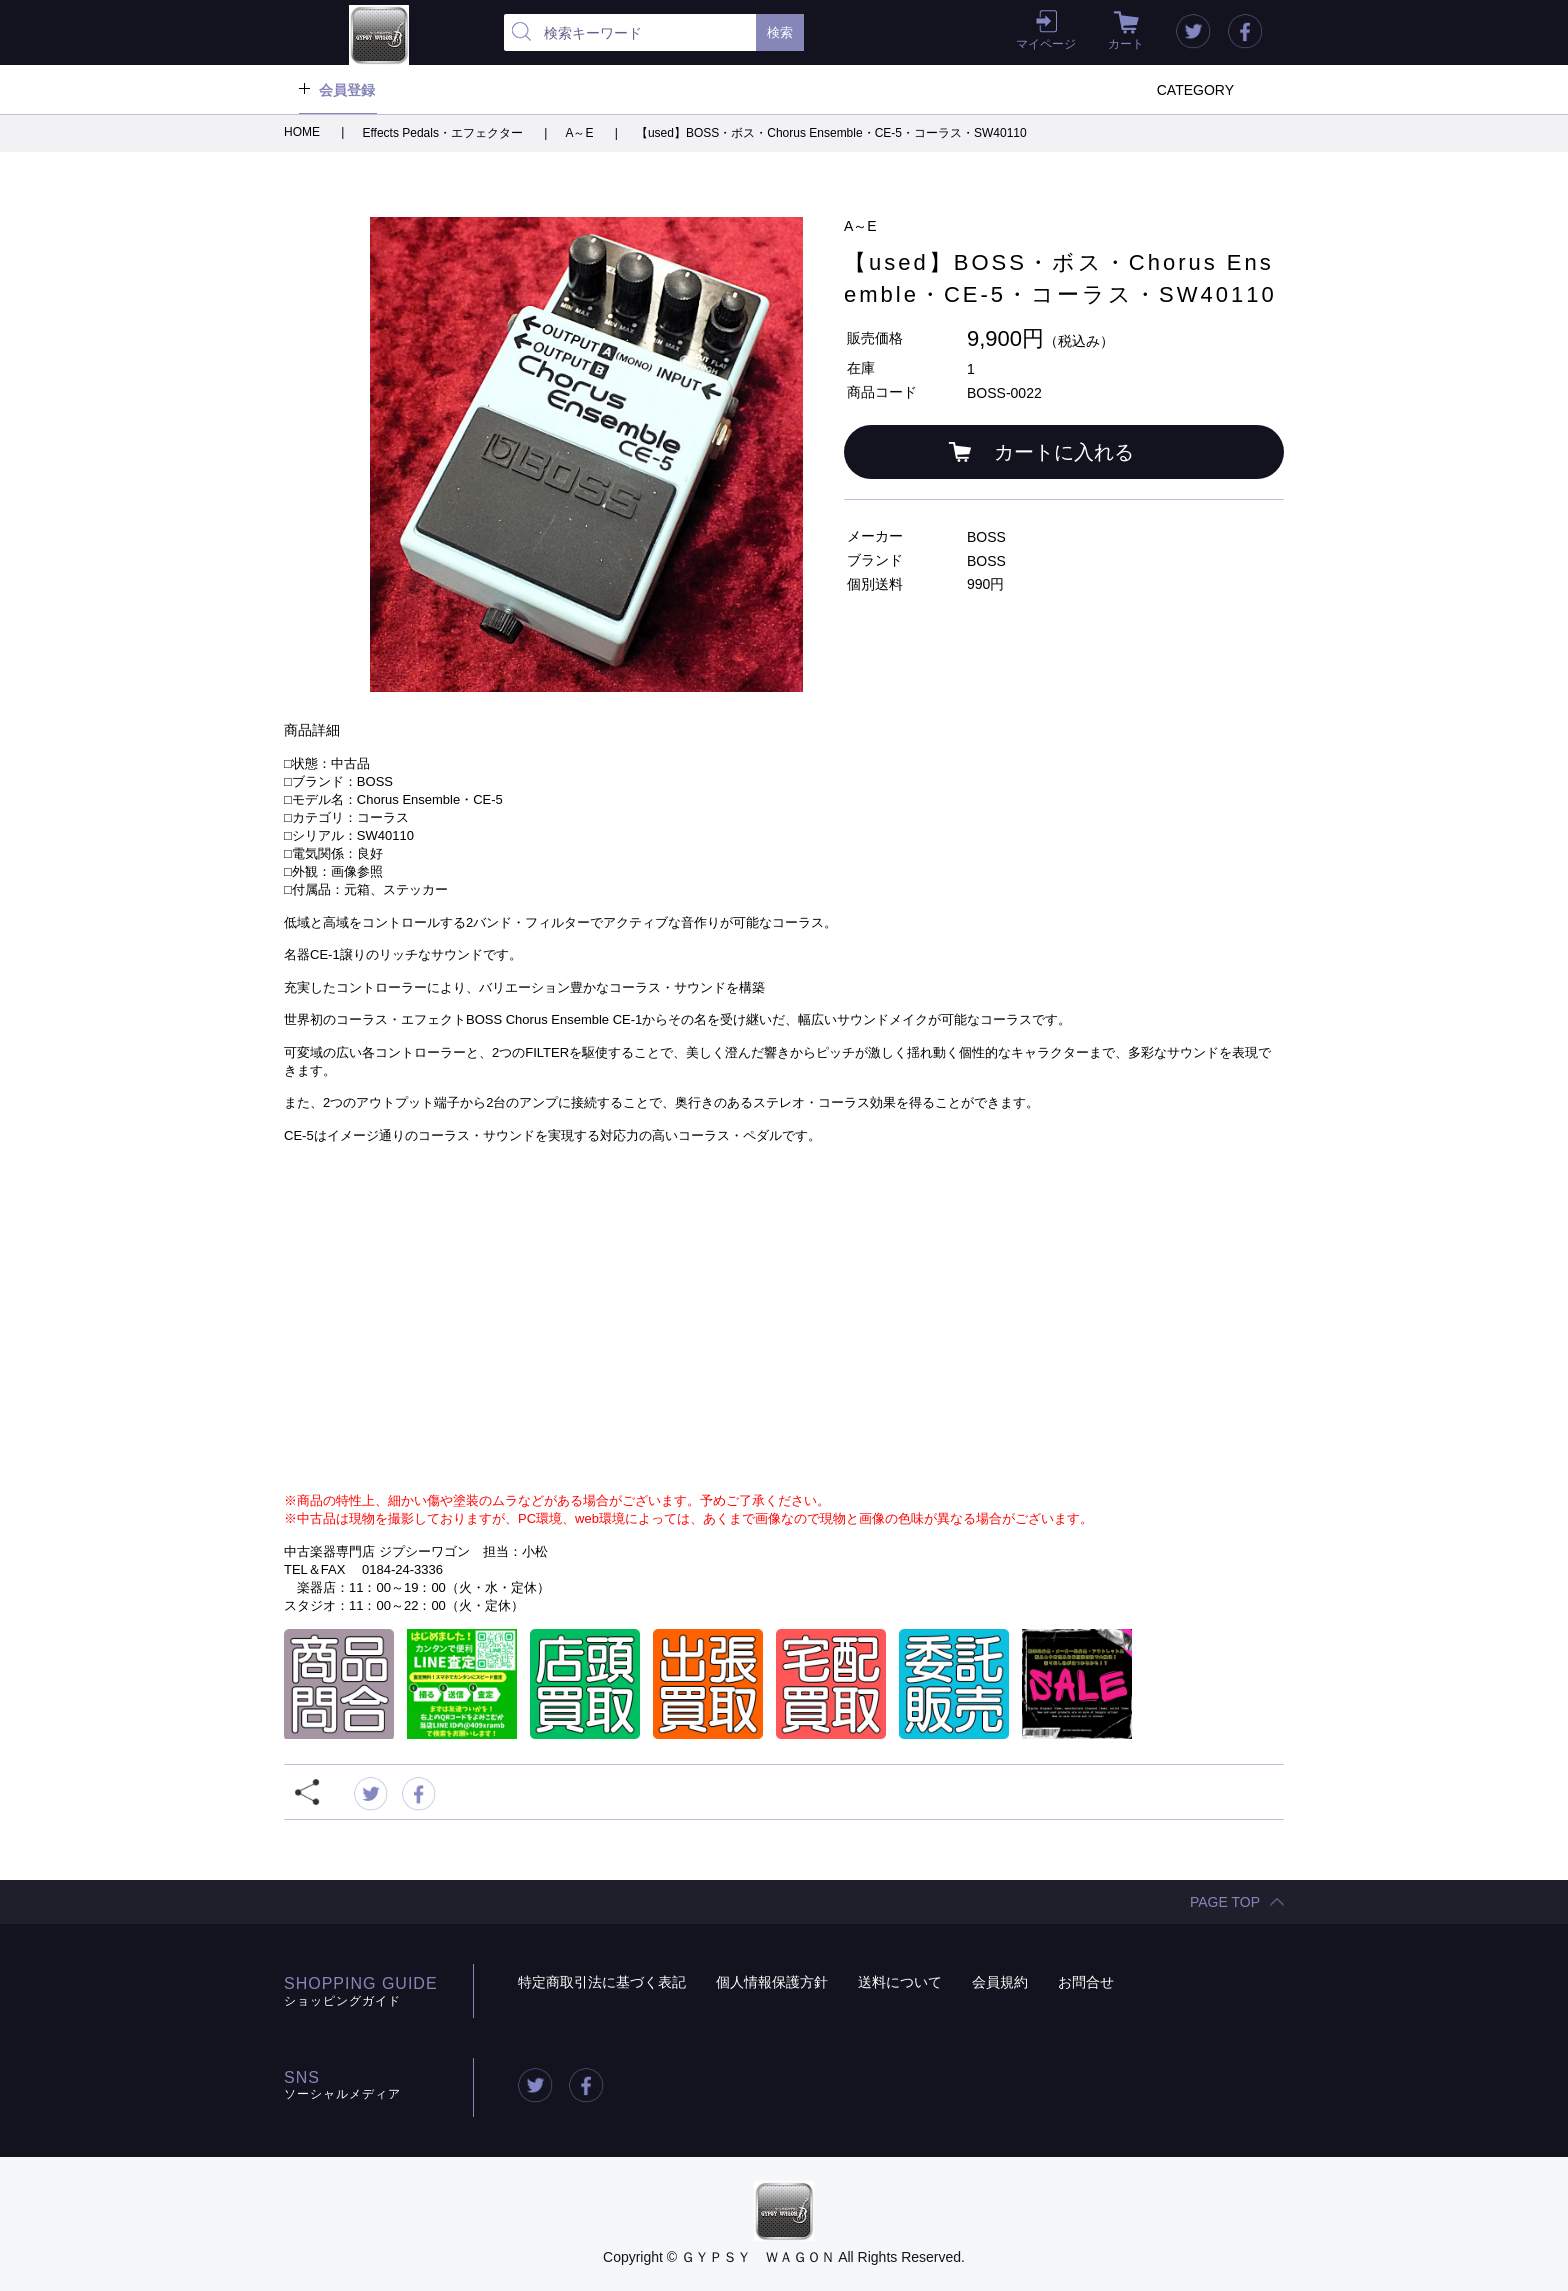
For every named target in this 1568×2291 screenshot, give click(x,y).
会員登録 (347, 90)
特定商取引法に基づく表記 (602, 1982)
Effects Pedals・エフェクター (444, 133)
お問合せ (1086, 1982)
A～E (580, 133)
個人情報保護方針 (772, 1982)
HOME (303, 132)
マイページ (1046, 44)
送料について (900, 1982)
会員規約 (1000, 1982)
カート (1126, 44)
